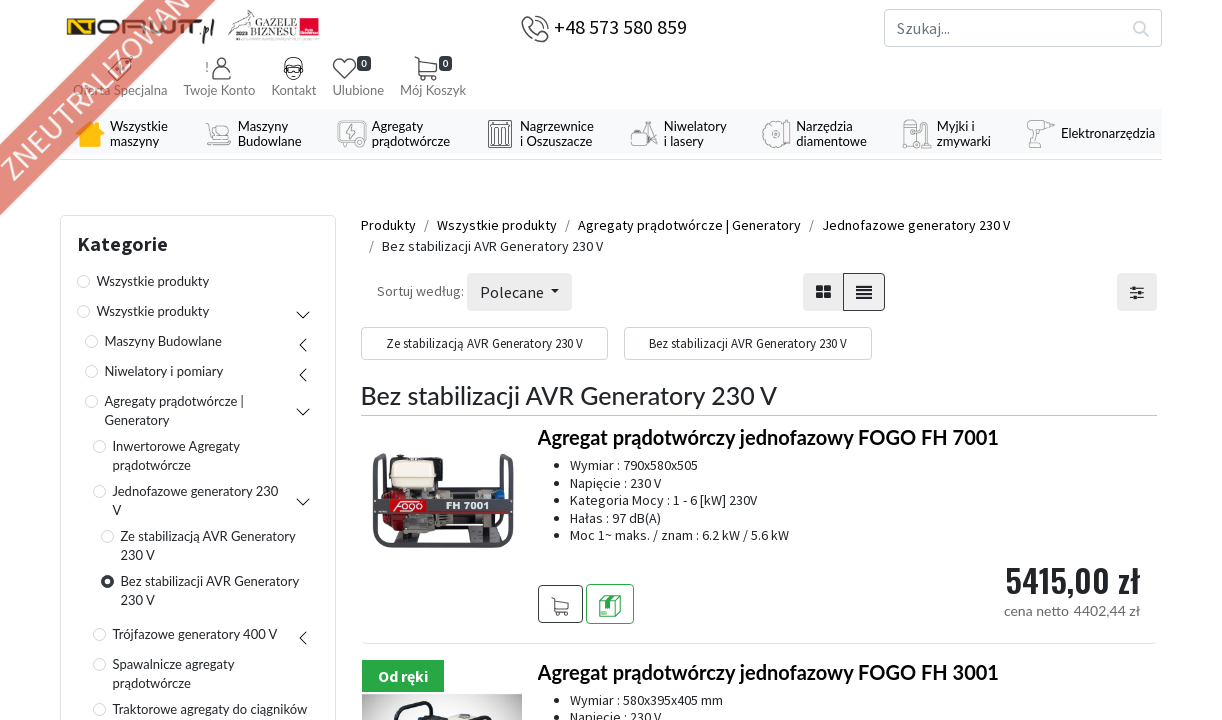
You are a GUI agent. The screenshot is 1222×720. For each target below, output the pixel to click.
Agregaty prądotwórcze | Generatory (174, 411)
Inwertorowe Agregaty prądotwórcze (176, 456)
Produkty (388, 225)
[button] (219, 78)
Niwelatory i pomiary (164, 371)
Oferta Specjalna (120, 77)
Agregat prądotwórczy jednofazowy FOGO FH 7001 (768, 437)
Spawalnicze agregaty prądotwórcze (174, 674)
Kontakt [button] (293, 77)
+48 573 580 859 (620, 26)
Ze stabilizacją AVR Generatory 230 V (208, 546)
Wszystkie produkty (153, 281)
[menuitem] (124, 134)
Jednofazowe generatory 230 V (196, 501)
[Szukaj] (1141, 28)
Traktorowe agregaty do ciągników (210, 709)
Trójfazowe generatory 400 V (195, 634)
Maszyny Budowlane (163, 341)
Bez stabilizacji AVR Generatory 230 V (210, 591)
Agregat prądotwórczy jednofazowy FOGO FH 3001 (768, 672)
